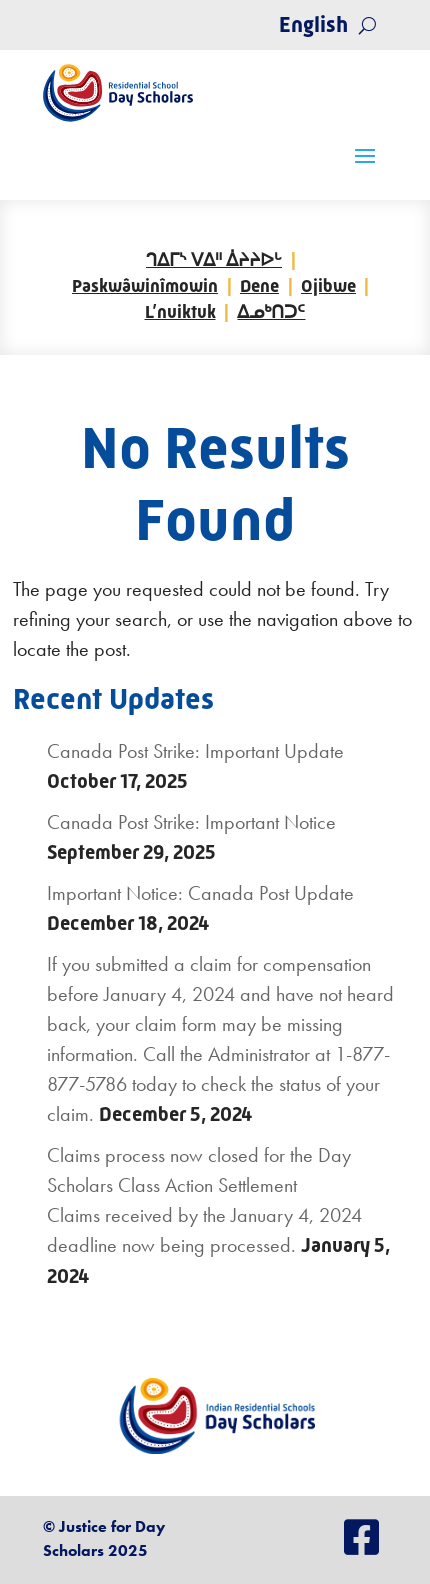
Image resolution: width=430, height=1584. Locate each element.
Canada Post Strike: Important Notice (191, 822)
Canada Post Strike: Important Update (195, 751)
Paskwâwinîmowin (145, 286)
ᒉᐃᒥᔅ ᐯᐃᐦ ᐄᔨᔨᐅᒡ (214, 260)
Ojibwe (328, 286)
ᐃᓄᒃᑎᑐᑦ (271, 312)
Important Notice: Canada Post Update (200, 893)
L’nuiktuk (180, 312)
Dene (259, 286)
